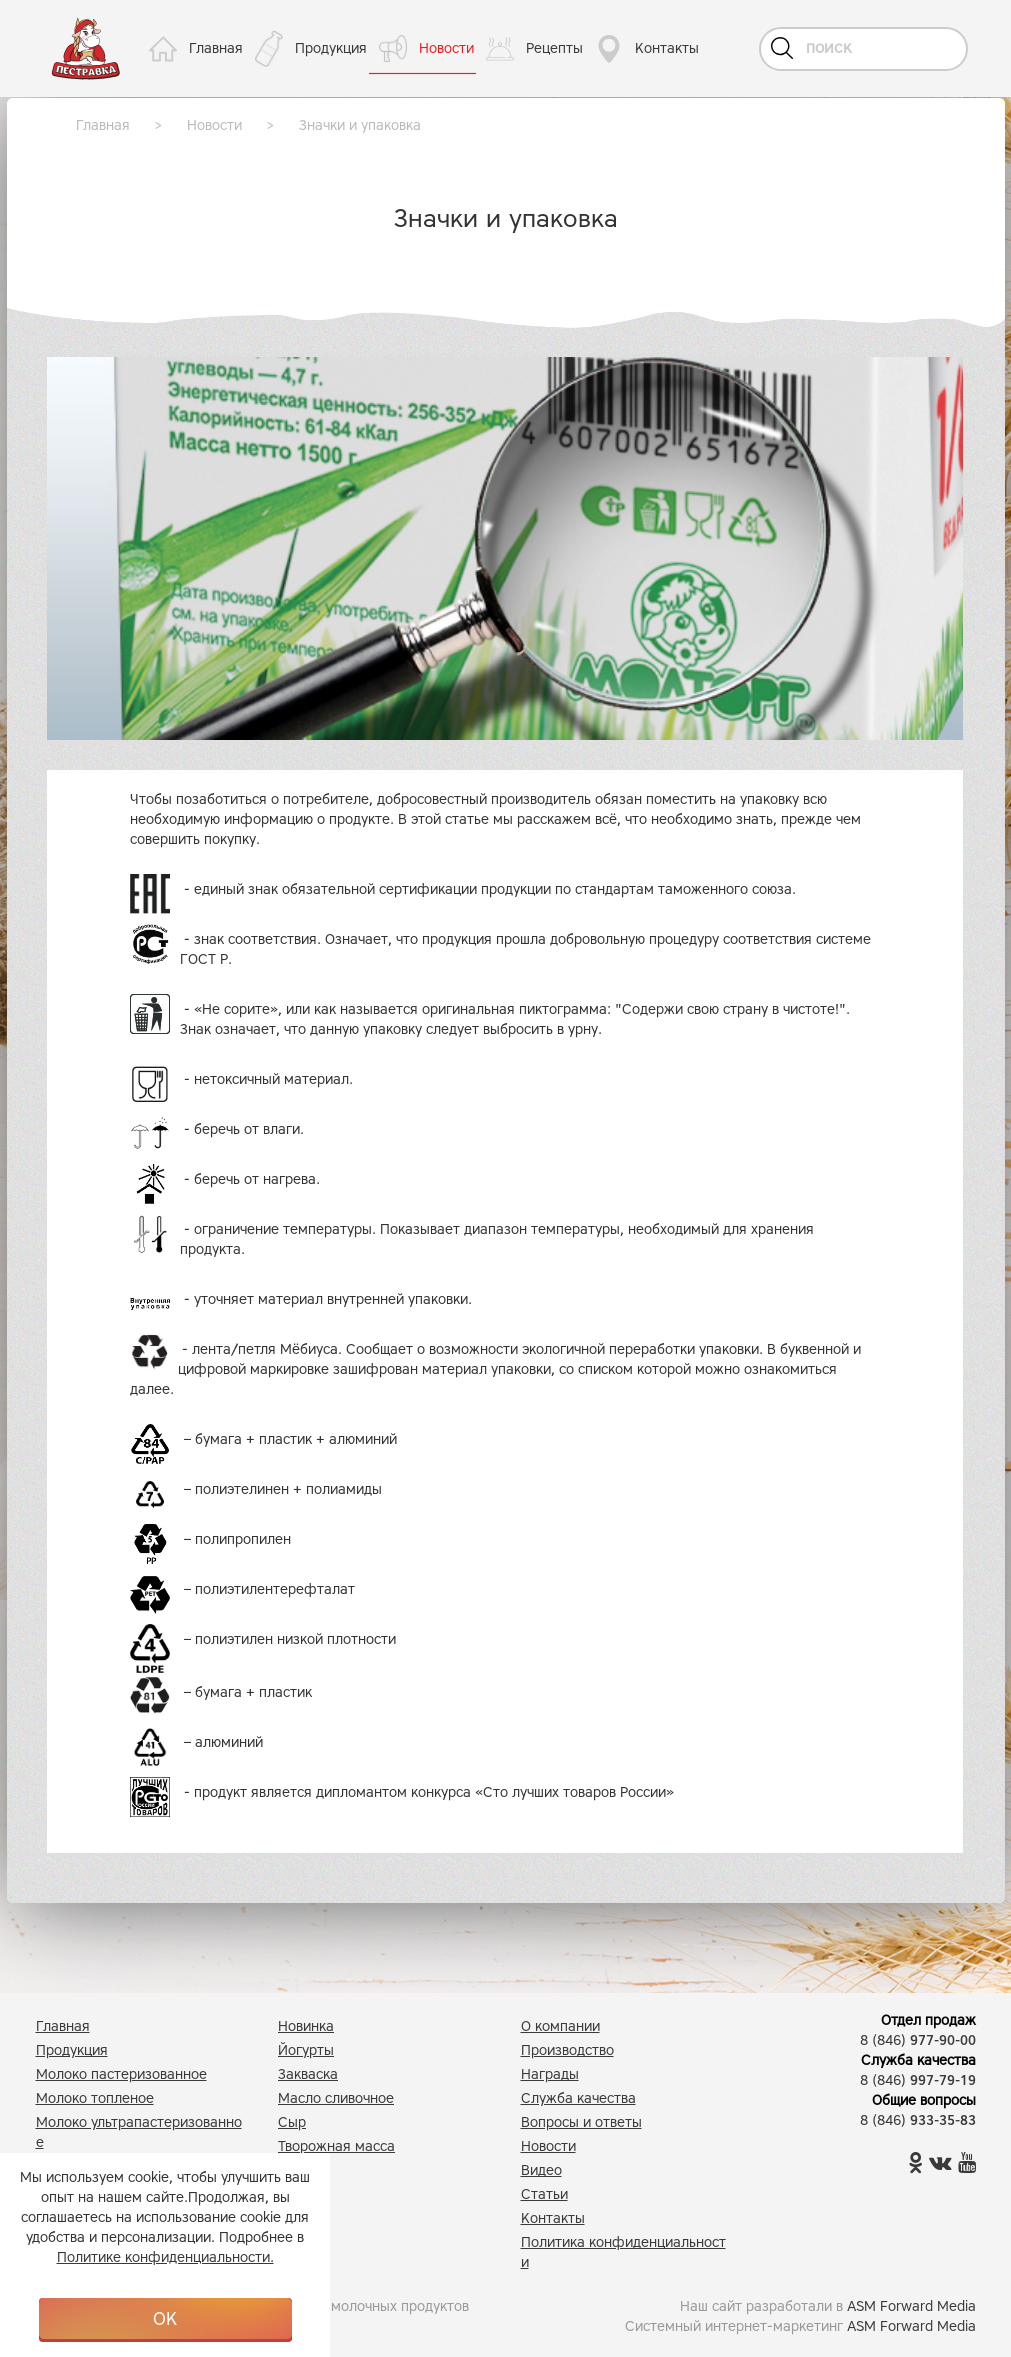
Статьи (544, 2194)
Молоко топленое (95, 2098)
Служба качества (578, 2098)
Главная (216, 48)
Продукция (331, 48)
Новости (446, 48)
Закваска (308, 2074)
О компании (560, 2026)
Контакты (667, 48)
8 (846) (918, 2040)
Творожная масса (336, 2146)
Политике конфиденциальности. (165, 2257)
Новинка (306, 2026)
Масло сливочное (336, 2098)
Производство (567, 2050)
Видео (541, 2170)
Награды (550, 2074)
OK (165, 2319)
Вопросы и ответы (581, 2122)
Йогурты (306, 2050)
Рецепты (554, 48)
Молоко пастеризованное (121, 2074)
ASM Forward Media (911, 2306)
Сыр (292, 2122)
